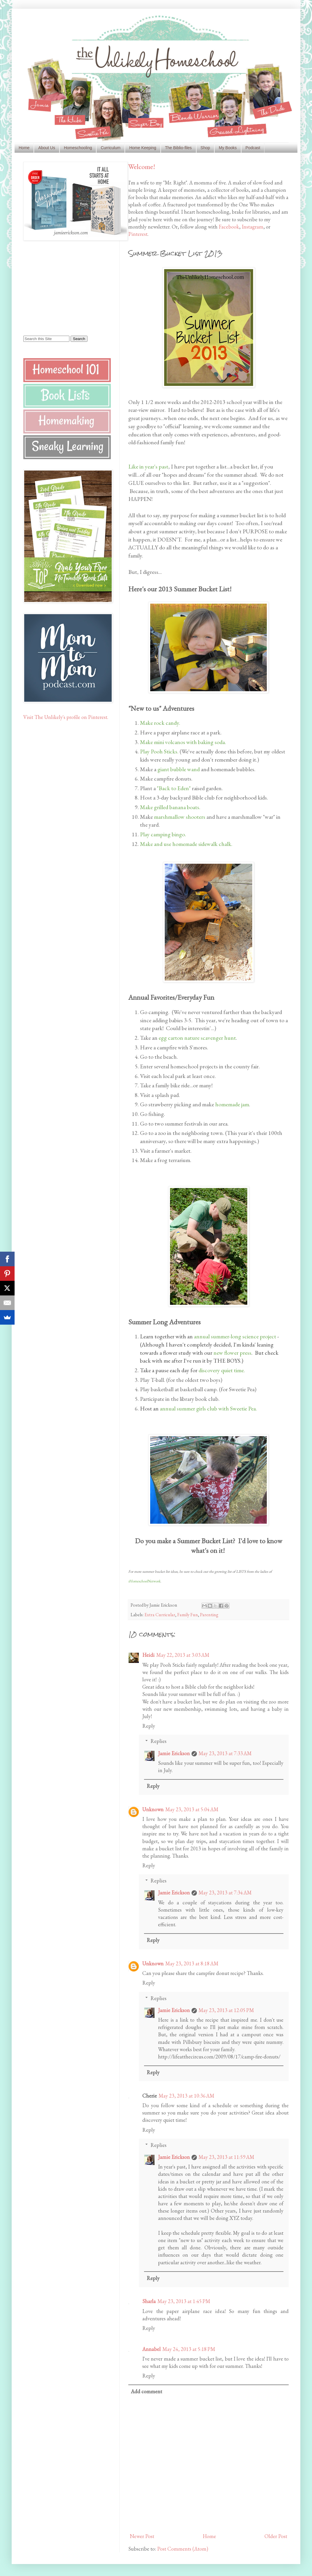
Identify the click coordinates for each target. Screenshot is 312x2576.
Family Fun (187, 1615)
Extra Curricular (159, 1615)
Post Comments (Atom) (182, 2548)
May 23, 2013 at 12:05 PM (226, 2010)
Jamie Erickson (174, 1753)
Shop (205, 147)
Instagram (252, 226)
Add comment (146, 2391)
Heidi (148, 1655)
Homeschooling (78, 147)
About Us (46, 147)
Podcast (253, 147)
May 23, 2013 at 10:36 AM (186, 2095)
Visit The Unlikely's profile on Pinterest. (65, 717)
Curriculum (110, 147)
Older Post (275, 2536)
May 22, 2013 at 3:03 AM (182, 1655)
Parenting (209, 1615)
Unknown (153, 1809)
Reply (148, 1725)
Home (24, 147)
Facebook (229, 226)
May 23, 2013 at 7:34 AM (225, 1892)
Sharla (149, 2301)
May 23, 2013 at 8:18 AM (191, 1963)
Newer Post (142, 2536)
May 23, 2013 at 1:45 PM (183, 2301)
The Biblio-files (178, 147)
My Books (227, 147)
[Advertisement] (59, 287)
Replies (158, 1741)
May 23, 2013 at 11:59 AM (226, 2157)
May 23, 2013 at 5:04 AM (191, 1809)
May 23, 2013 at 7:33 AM (225, 1753)
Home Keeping (142, 147)
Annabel (151, 2349)
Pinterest (138, 234)
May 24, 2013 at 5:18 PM (188, 2349)
